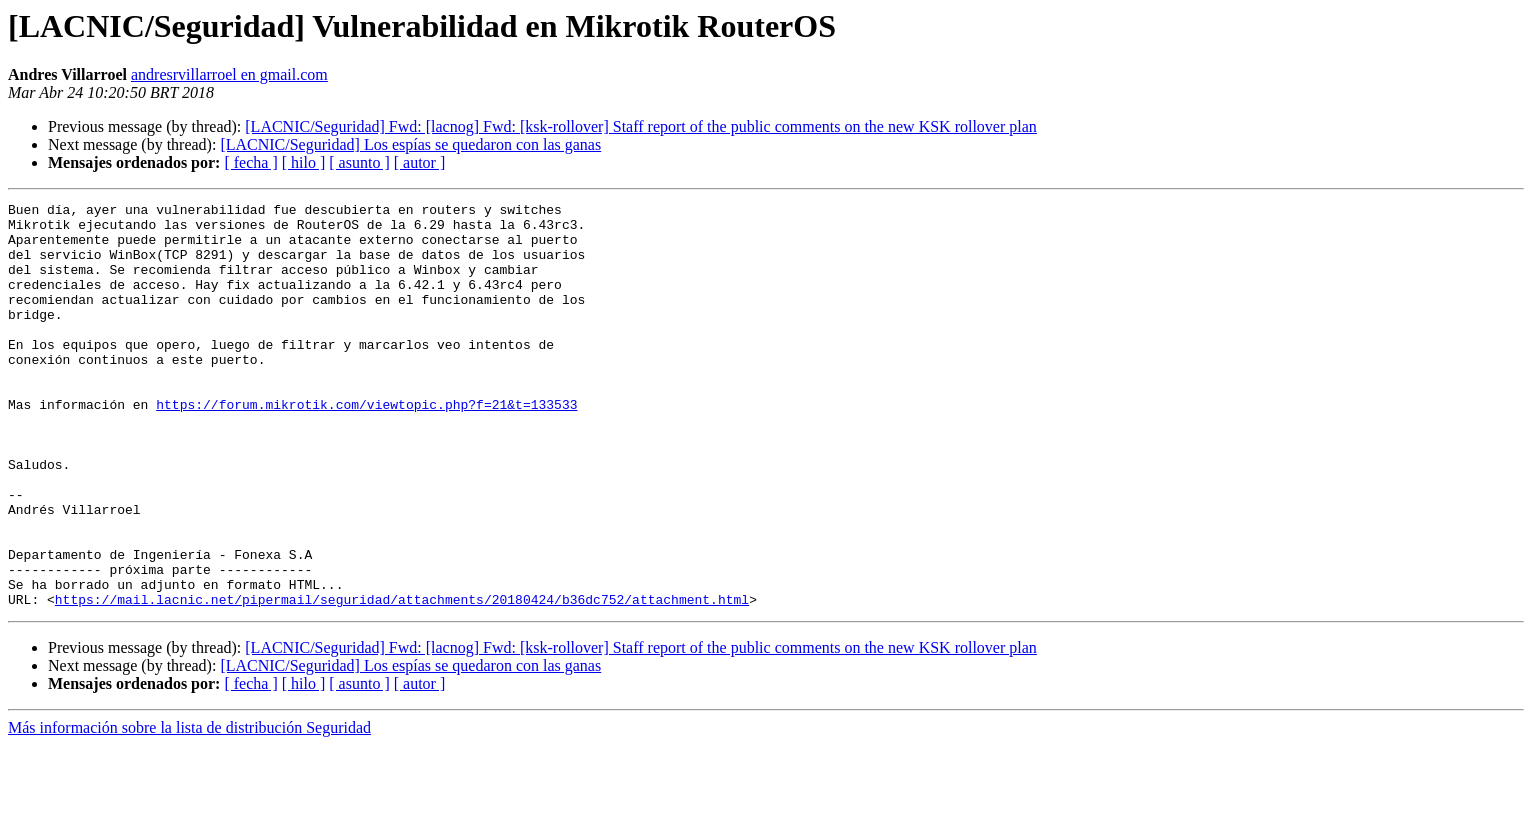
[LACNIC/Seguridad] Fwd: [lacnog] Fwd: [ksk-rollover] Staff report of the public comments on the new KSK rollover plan (641, 126)
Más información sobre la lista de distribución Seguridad (189, 808)
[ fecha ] (250, 162)
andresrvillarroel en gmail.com (229, 74)
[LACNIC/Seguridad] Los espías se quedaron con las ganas (410, 144)
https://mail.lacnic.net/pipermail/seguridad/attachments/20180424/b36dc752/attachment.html (402, 680)
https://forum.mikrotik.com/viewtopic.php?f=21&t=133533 (366, 446)
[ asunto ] (359, 162)
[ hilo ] (304, 162)
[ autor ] (420, 162)
